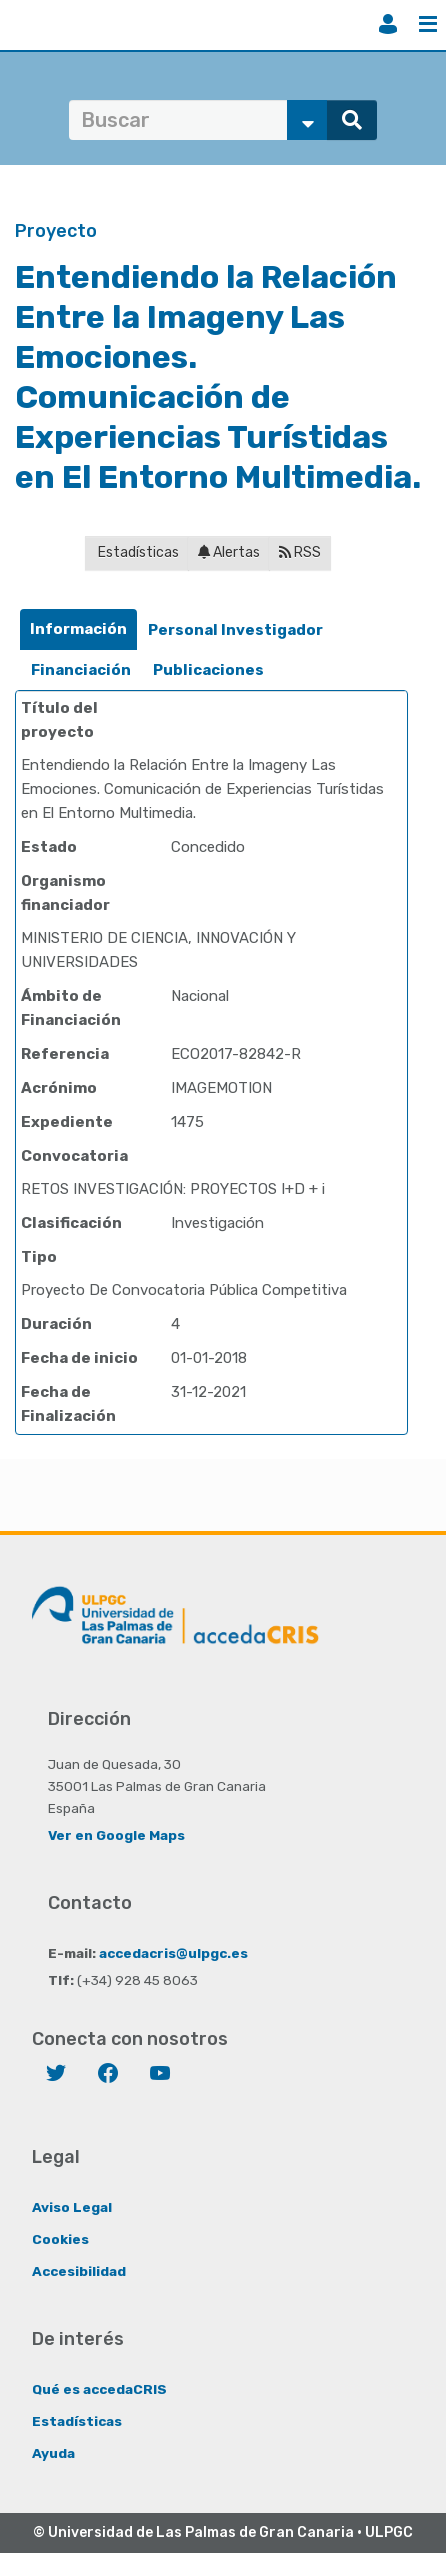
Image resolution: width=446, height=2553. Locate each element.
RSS (300, 552)
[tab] (78, 629)
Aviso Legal (72, 2207)
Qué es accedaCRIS (99, 2389)
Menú (428, 24)
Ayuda (53, 2453)
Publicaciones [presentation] (208, 670)
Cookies (60, 2239)
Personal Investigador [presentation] (235, 630)
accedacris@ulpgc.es (173, 1953)
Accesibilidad (79, 2271)
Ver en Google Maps (116, 1835)
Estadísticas (137, 552)
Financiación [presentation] (81, 670)
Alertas (229, 552)
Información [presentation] (78, 629)
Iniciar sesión (388, 24)
